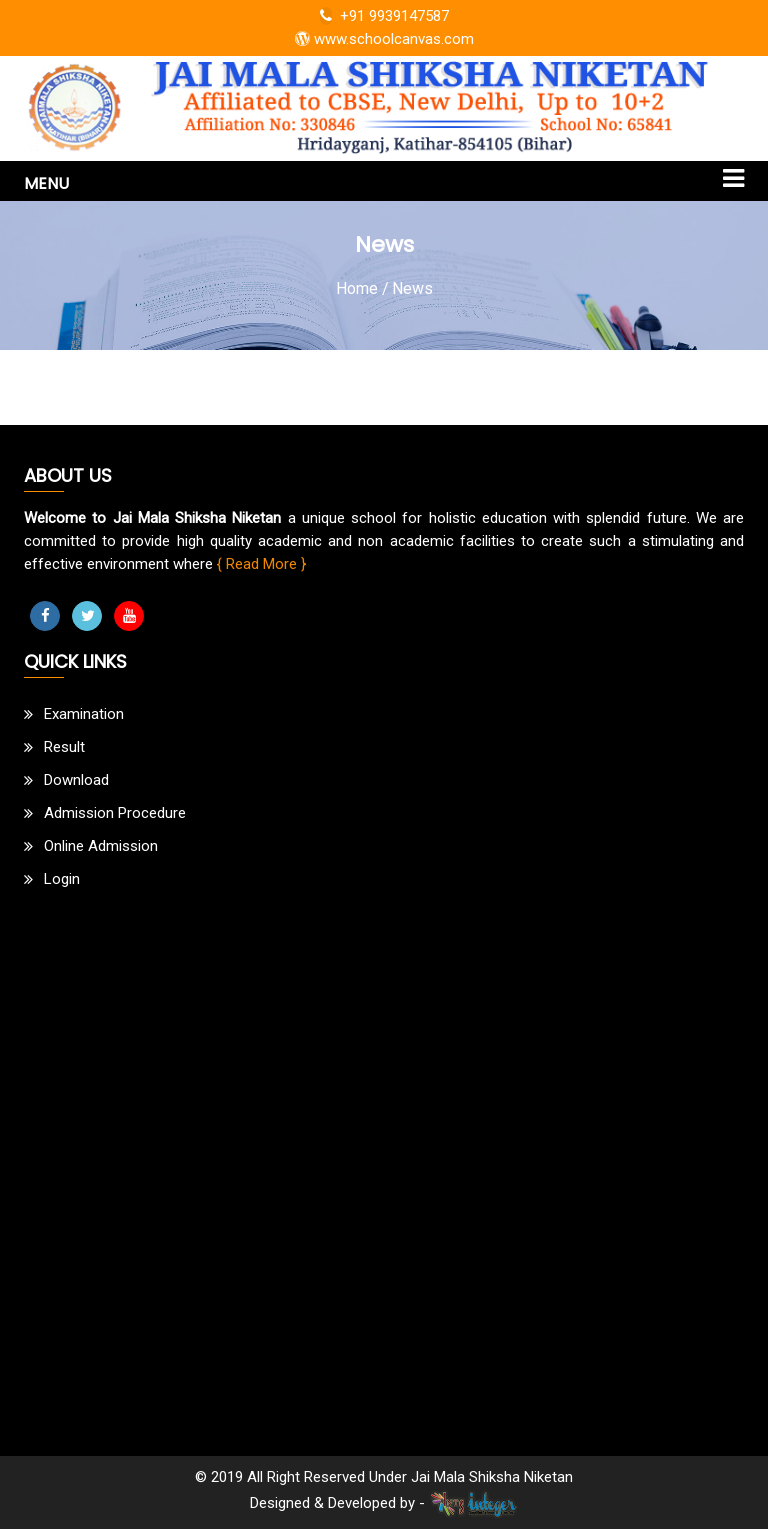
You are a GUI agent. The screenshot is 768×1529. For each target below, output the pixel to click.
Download (76, 780)
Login (62, 879)
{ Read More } (261, 564)
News (412, 288)
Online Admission (101, 846)
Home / (362, 288)
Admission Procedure (115, 813)
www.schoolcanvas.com (384, 39)
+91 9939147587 (384, 16)
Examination (84, 714)
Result (64, 747)
